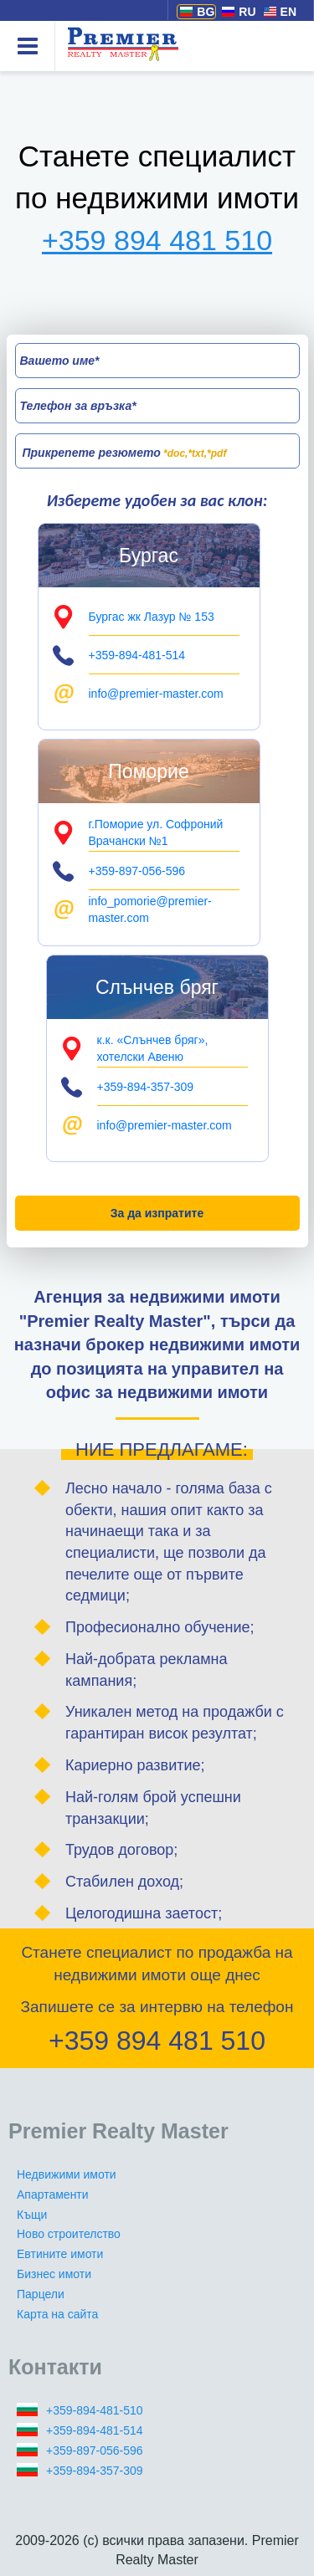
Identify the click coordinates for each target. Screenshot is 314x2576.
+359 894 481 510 (157, 240)
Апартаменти (53, 2194)
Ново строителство (69, 2234)
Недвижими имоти (66, 2174)
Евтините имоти (60, 2254)
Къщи (32, 2214)
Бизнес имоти (54, 2274)
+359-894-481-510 (94, 2410)
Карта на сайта (57, 2314)
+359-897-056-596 (94, 2450)
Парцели (40, 2294)
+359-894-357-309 (94, 2470)
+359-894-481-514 (94, 2430)
